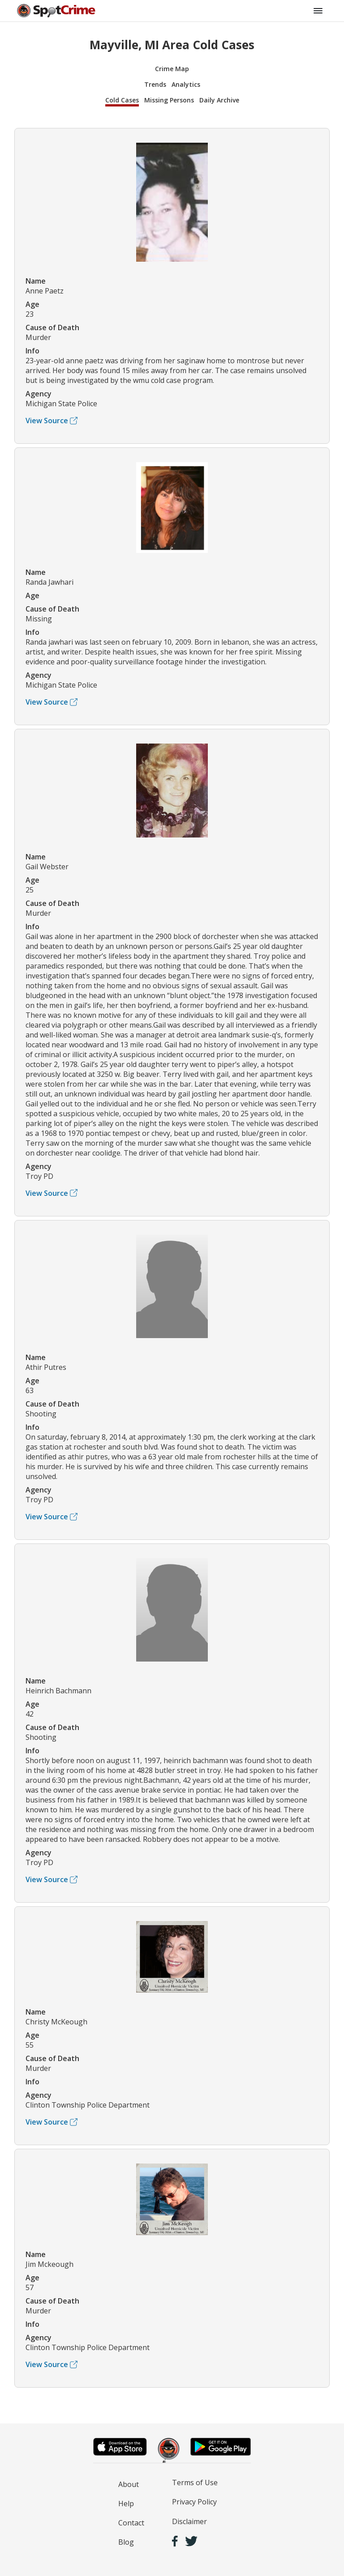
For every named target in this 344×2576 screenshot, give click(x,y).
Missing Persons (169, 100)
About (128, 2484)
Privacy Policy (194, 2502)
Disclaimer (189, 2521)
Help (126, 2503)
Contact (131, 2523)
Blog (126, 2542)
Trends (155, 84)
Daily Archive (219, 100)
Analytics (186, 84)
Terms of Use (195, 2482)
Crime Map (172, 68)
